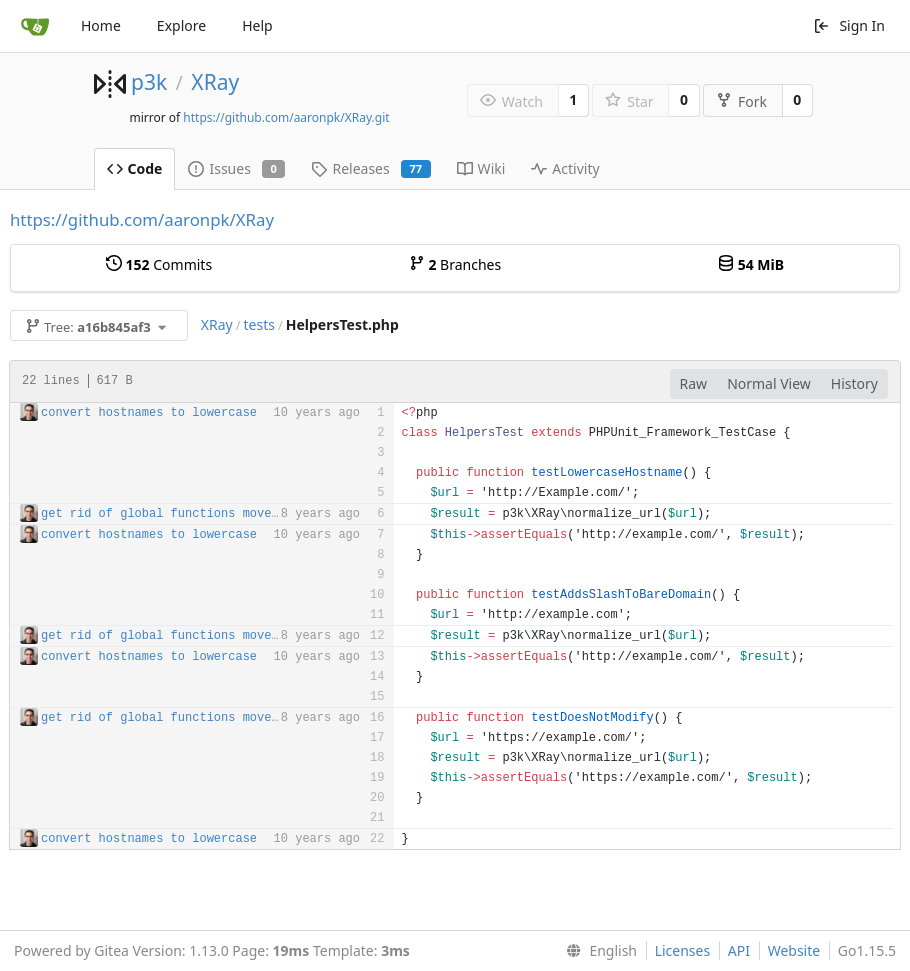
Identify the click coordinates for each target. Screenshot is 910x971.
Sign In (849, 25)
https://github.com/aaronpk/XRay (142, 219)
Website (794, 950)
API (739, 950)
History (854, 383)
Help (257, 25)
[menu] (597, 951)
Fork (741, 101)
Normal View (769, 383)
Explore (181, 25)
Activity (565, 168)
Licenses (683, 950)
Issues (236, 168)
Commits (159, 264)
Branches (455, 264)
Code (135, 168)
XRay (215, 82)
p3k (149, 82)
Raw (694, 383)
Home (101, 25)
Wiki (481, 168)
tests (259, 324)
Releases (370, 168)
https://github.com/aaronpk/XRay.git (286, 117)
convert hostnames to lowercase (149, 413)
